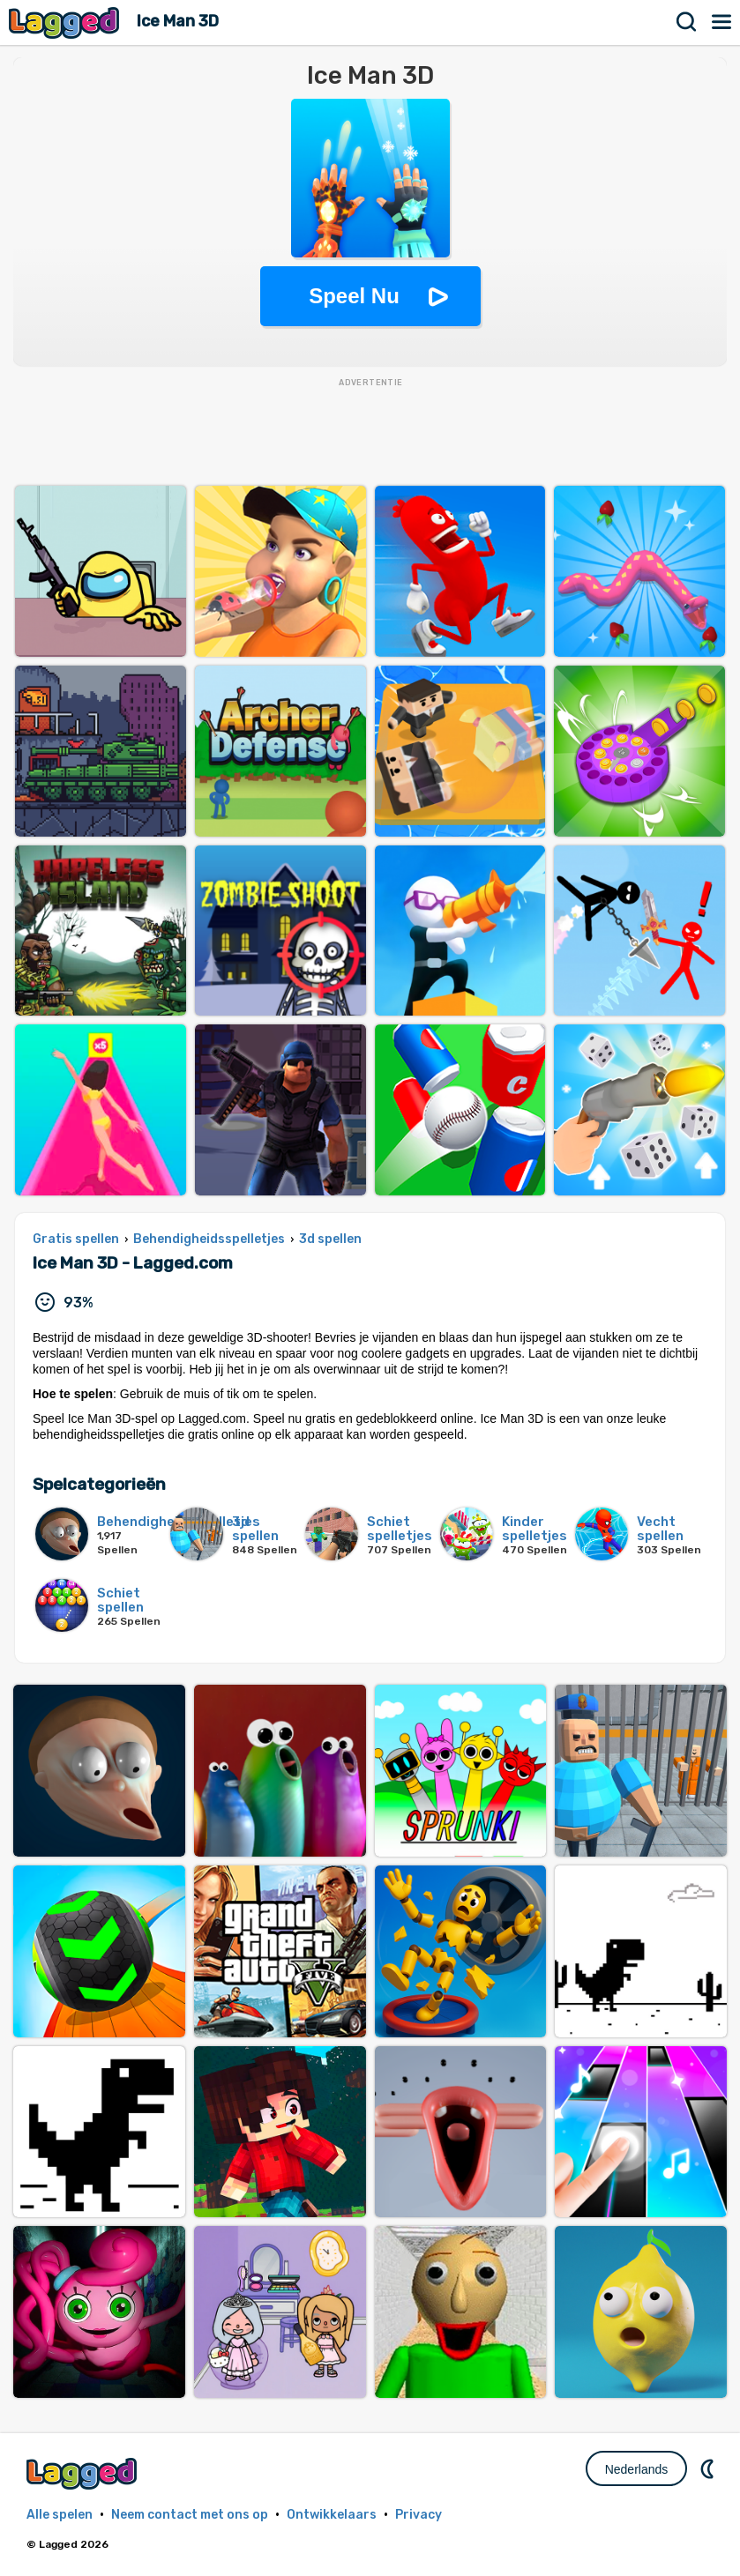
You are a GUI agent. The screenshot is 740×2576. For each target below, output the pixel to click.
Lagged (66, 22)
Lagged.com (83, 2473)
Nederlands (637, 2469)
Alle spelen (59, 2514)
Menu (722, 22)
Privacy (418, 2514)
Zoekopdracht (687, 22)
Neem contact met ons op (189, 2514)
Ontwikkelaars (332, 2514)
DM (709, 2468)
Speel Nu (354, 296)
